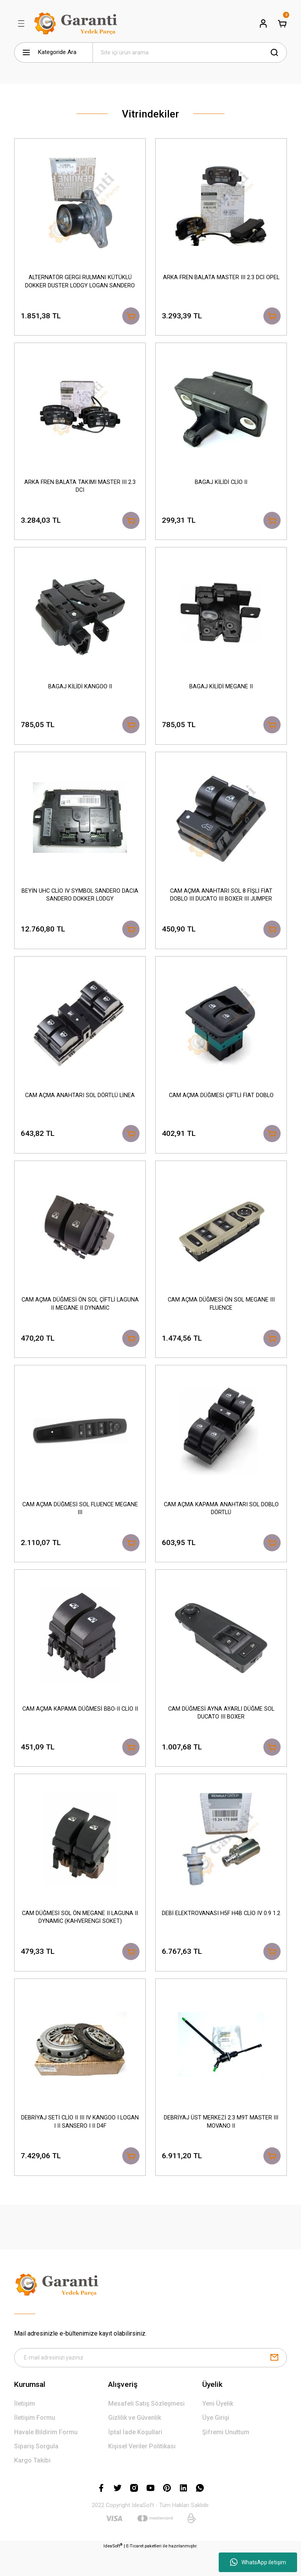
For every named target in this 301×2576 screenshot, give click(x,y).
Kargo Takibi (32, 2485)
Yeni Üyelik (217, 2428)
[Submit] (274, 2382)
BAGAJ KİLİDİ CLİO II (221, 483)
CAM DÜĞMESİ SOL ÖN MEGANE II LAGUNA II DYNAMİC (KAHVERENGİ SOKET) (80, 1935)
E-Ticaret (134, 2570)
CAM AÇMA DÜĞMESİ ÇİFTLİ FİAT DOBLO (221, 1104)
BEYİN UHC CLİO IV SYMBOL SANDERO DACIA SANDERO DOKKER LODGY (80, 901)
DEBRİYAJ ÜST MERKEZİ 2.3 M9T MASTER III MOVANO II (221, 2142)
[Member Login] (263, 23)
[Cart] (282, 23)
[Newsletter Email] (150, 2382)
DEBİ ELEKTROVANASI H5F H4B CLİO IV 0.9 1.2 (221, 1935)
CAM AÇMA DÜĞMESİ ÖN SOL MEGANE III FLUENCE (221, 1315)
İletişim (24, 2428)
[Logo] (77, 23)
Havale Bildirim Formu (46, 2456)
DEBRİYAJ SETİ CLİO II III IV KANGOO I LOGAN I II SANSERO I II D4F (80, 2142)
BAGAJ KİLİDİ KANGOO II (80, 690)
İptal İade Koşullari (135, 2456)
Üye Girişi (215, 2442)
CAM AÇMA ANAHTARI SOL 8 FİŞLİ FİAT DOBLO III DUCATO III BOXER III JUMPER (221, 901)
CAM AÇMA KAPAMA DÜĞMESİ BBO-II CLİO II (80, 1724)
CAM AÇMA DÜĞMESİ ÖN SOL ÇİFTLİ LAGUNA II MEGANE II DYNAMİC (80, 1315)
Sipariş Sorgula (36, 2471)
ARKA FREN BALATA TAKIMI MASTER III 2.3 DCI (80, 487)
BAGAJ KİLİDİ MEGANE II (221, 690)
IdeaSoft (112, 2570)
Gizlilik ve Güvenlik (134, 2442)
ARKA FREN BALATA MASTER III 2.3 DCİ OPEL (221, 277)
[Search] (189, 52)
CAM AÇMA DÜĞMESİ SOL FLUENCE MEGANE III (80, 1522)
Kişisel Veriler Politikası (142, 2471)
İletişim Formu (34, 2442)
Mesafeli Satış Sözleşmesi (146, 2428)
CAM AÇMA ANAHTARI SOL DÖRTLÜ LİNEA (80, 1104)
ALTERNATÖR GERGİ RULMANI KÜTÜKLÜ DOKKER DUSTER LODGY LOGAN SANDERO (80, 281)
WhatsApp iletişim (258, 2562)
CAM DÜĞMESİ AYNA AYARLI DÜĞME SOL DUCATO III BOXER (221, 1728)
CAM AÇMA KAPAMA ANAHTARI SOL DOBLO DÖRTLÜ (221, 1522)
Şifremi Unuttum (225, 2456)
